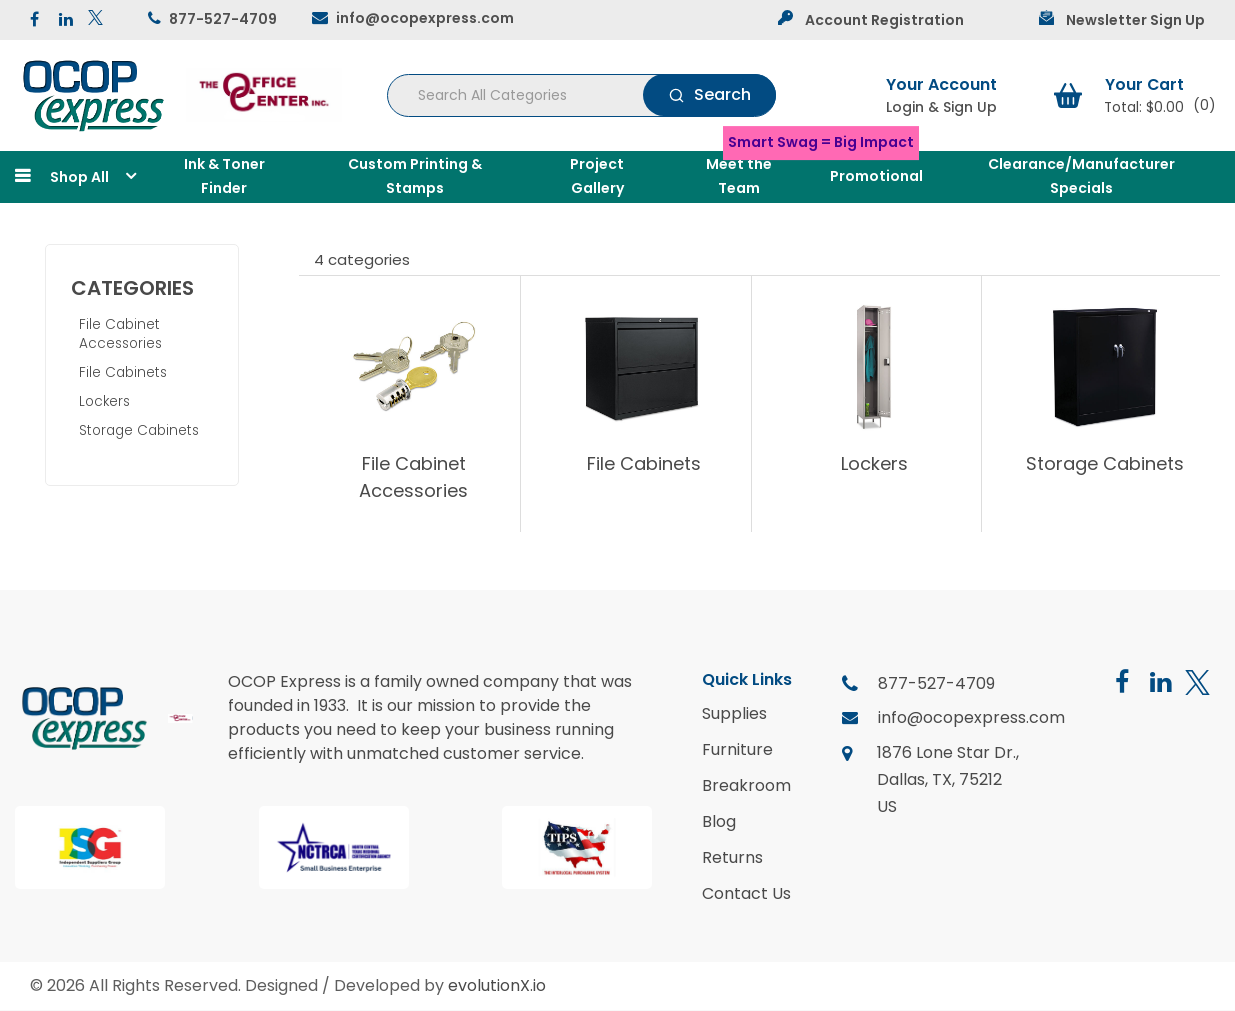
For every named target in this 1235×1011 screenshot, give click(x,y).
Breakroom (746, 786)
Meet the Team (739, 176)
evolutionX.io (497, 985)
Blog (719, 822)
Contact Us (746, 894)
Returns (732, 858)
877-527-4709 (223, 19)
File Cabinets (123, 372)
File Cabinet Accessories (120, 334)
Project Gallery (597, 176)
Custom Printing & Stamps (415, 176)
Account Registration (884, 20)
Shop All (79, 177)
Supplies (734, 714)
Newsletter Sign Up (1135, 20)
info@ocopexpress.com (425, 18)
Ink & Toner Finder (224, 176)
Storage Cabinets (139, 430)
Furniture (737, 750)
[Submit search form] (709, 95)
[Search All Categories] (581, 95)
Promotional (876, 176)
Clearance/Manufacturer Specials (1081, 176)
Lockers (104, 401)
